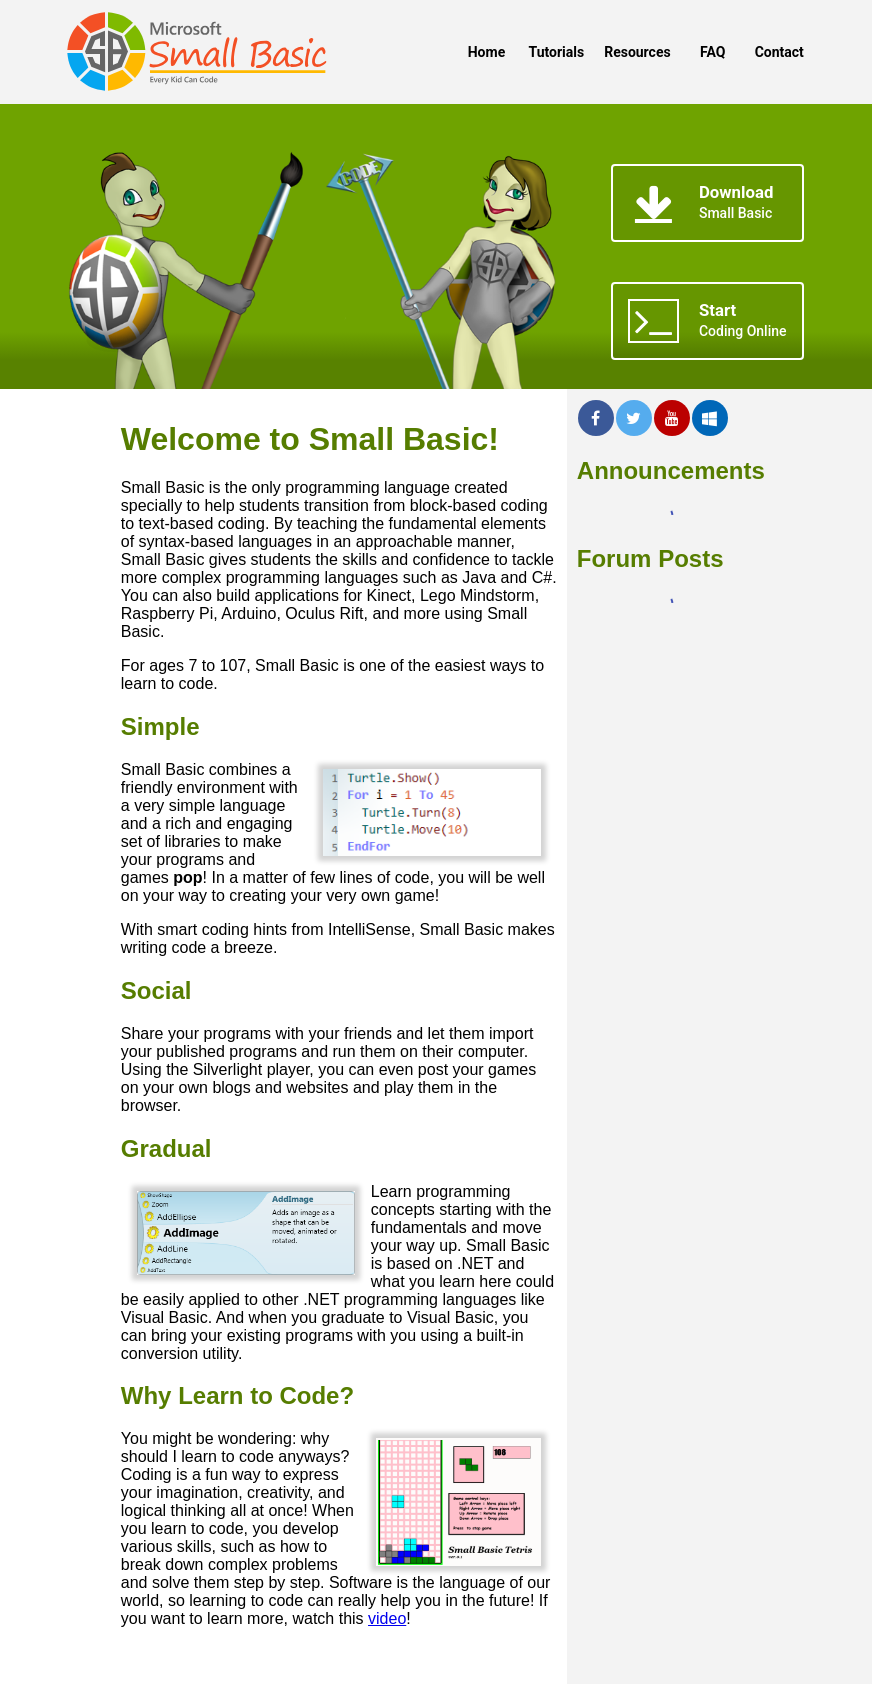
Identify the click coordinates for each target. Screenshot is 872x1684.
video (387, 1618)
